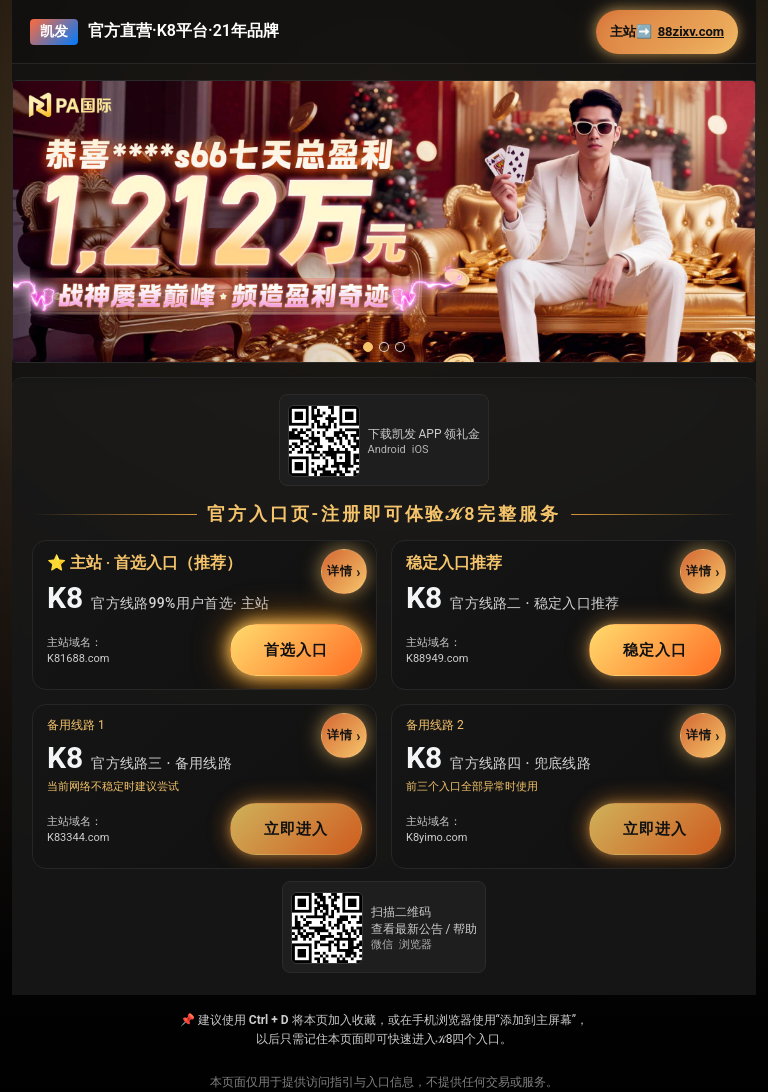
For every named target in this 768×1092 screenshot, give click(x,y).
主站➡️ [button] (667, 32)
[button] (384, 221)
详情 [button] (339, 572)
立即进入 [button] (296, 829)
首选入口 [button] (296, 650)
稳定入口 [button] (655, 650)
